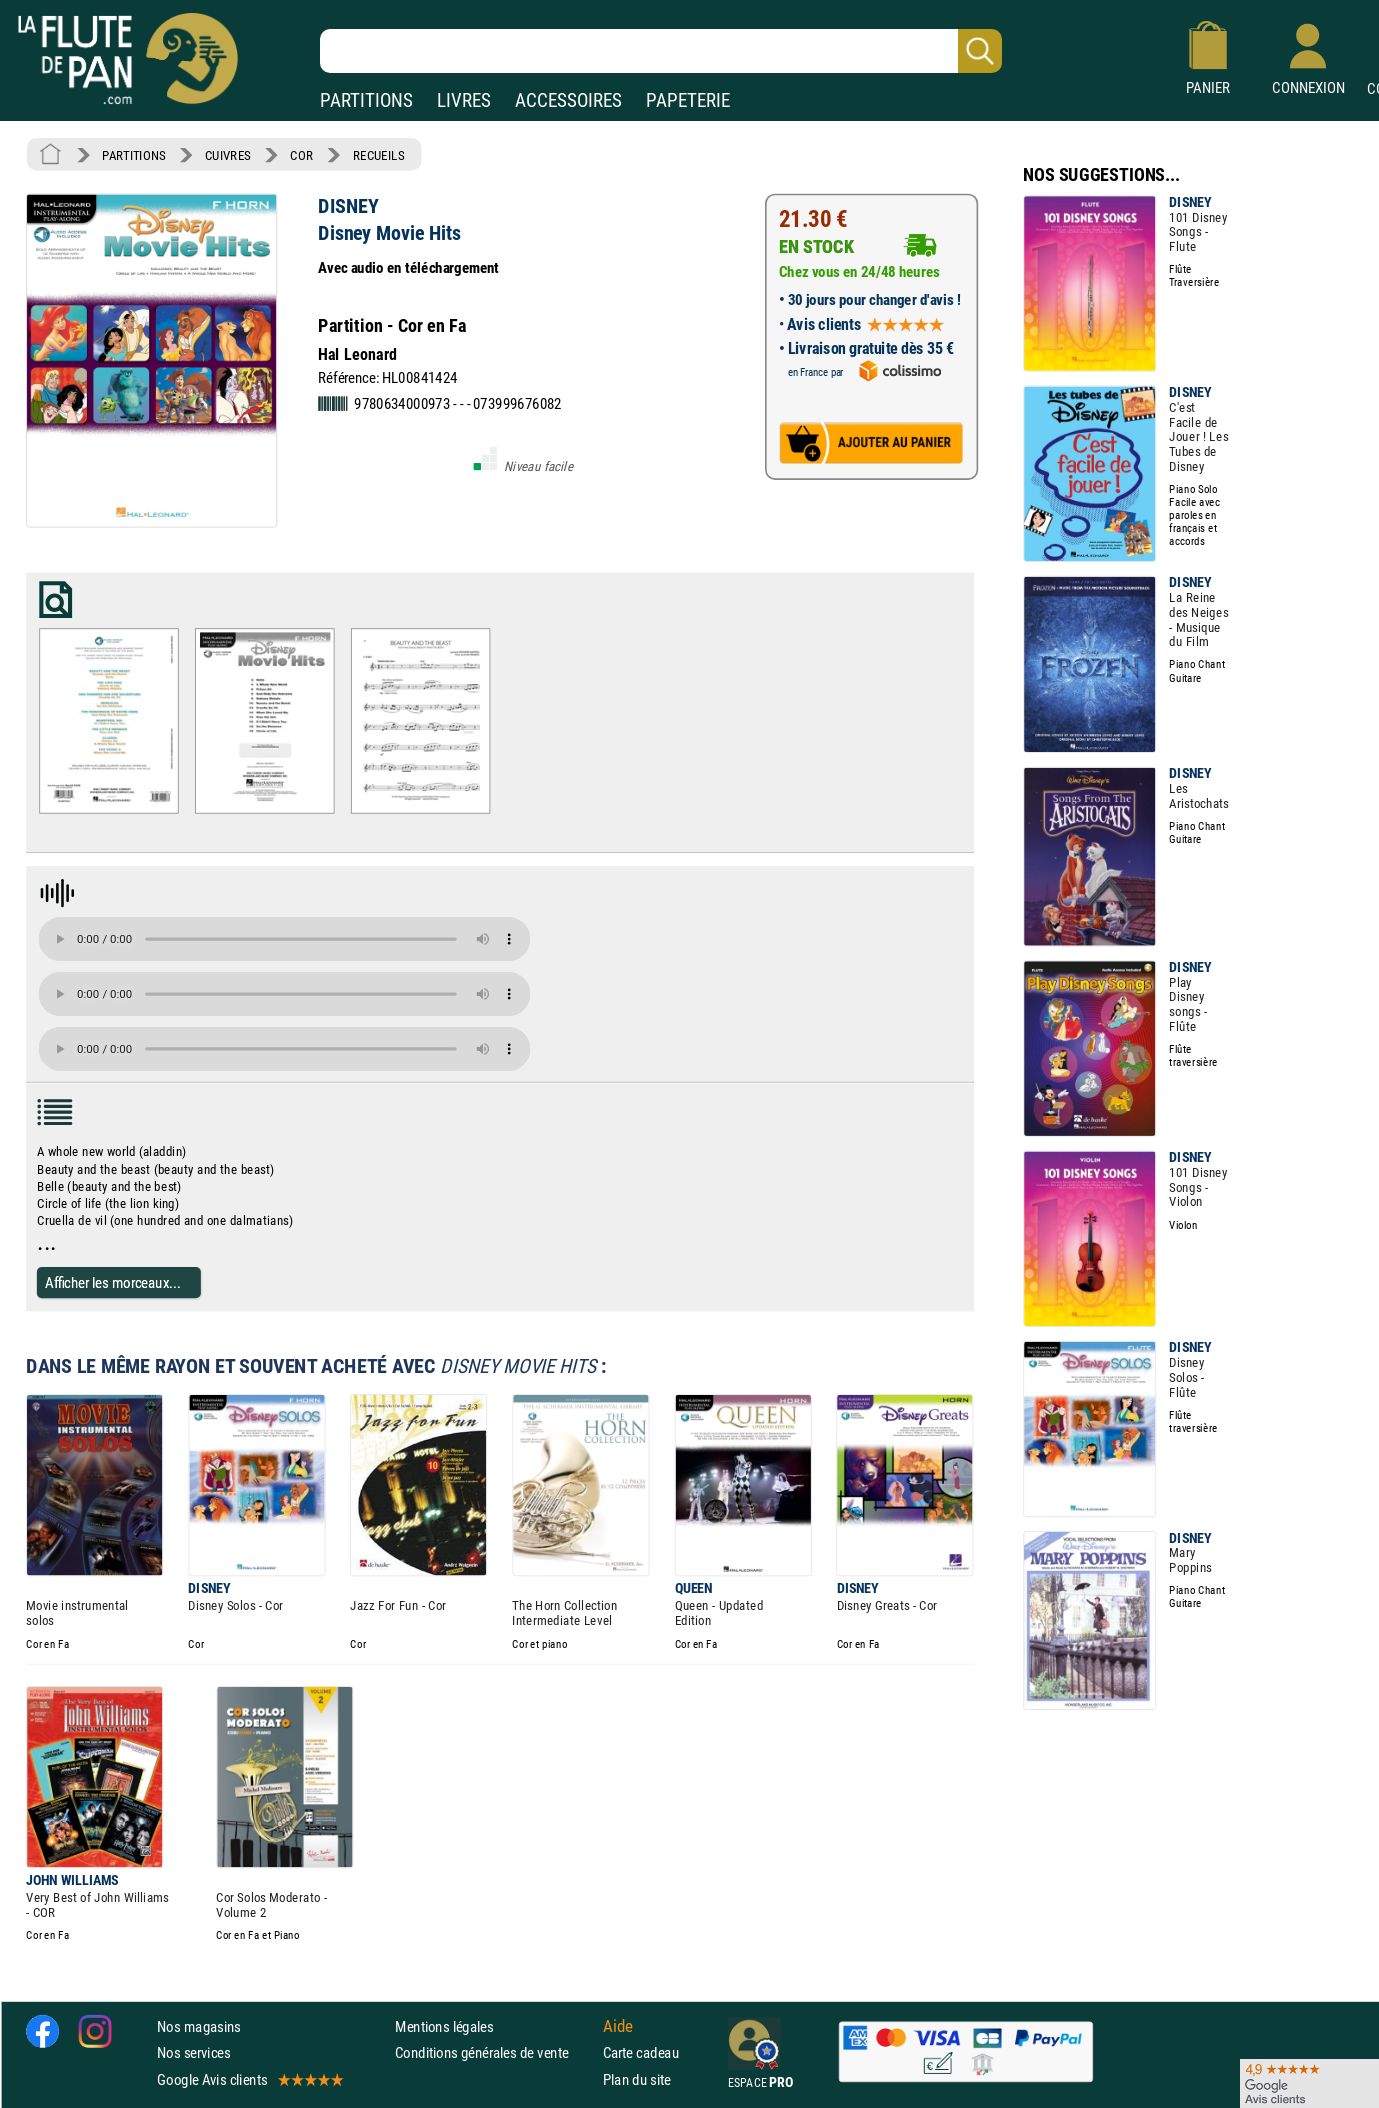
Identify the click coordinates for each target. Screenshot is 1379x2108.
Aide (618, 2027)
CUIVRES (228, 155)
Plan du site (637, 2079)
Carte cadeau (641, 2052)
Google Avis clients (249, 2079)
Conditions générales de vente (494, 2052)
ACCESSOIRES (568, 100)
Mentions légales (444, 2026)
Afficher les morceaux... (113, 1282)
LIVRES (464, 100)
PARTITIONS (366, 100)
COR (301, 155)
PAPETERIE (688, 100)
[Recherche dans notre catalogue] (661, 51)
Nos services (193, 2052)
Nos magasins (199, 2026)
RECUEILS (379, 155)
